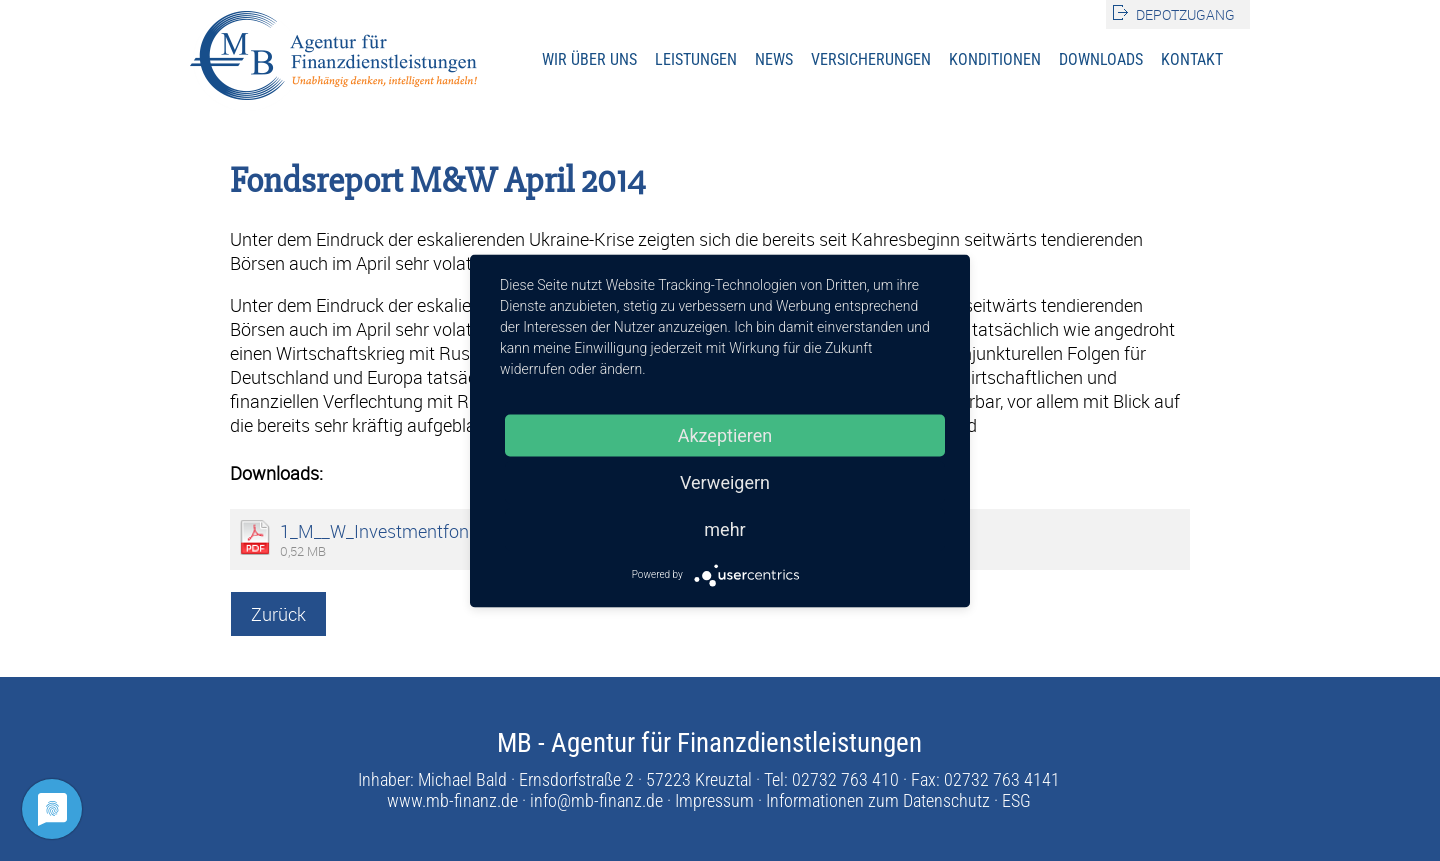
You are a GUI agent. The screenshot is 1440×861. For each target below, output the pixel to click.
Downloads (1101, 59)
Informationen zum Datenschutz (878, 800)
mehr (724, 528)
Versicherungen (871, 59)
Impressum (714, 800)
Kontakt (1192, 59)
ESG (1016, 800)
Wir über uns (589, 59)
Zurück (278, 614)
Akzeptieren (725, 434)
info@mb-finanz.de (596, 800)
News (774, 59)
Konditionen (995, 59)
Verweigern (725, 481)
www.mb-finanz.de (452, 800)
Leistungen (696, 59)
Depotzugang (1185, 14)
